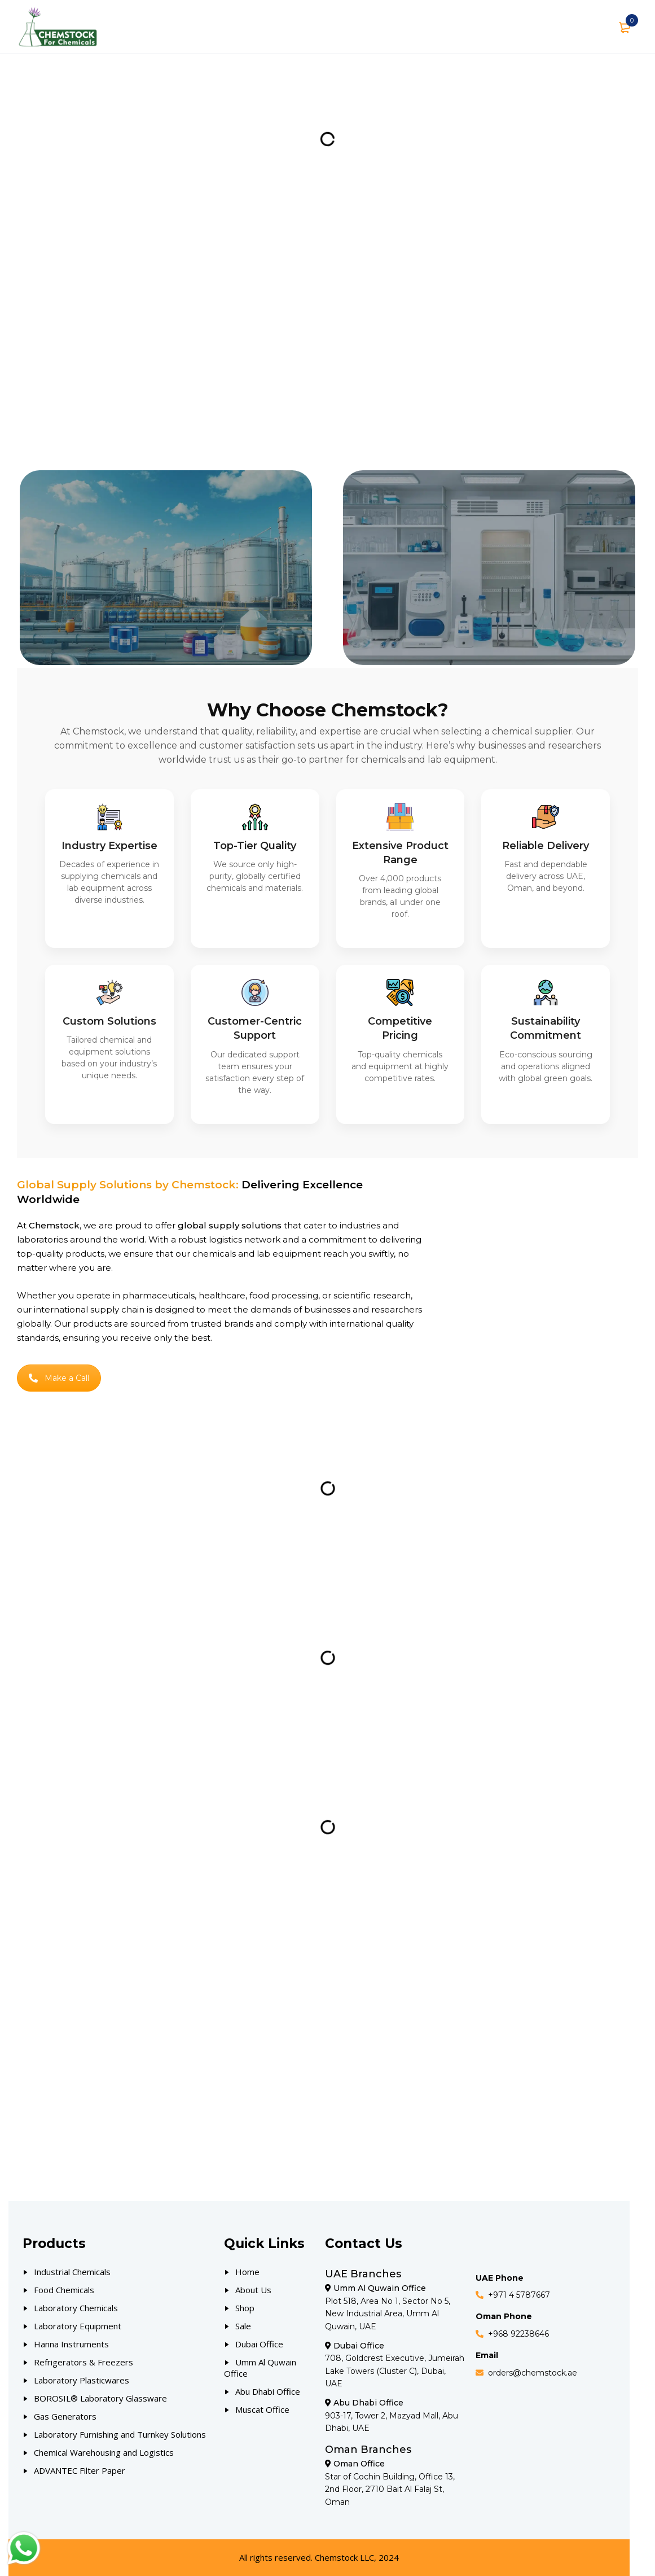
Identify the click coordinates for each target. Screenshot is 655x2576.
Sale (243, 2326)
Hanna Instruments (71, 2344)
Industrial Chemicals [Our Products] (72, 2271)
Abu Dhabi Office (267, 2391)
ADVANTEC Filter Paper (79, 2470)
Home (247, 2271)
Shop (244, 2307)
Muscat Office (262, 2409)
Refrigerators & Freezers (83, 2362)
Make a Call (59, 1378)
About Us (253, 2289)
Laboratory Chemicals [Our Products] (76, 2307)
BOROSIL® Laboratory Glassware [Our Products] (100, 2398)
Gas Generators (65, 2416)
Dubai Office (259, 2344)
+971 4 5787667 (519, 2295)
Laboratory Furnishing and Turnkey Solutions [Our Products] (120, 2434)
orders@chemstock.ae (532, 2373)
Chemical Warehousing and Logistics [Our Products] (104, 2452)
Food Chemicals (64, 2289)
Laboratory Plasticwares (81, 2380)
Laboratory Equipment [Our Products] (77, 2326)
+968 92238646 (518, 2334)
